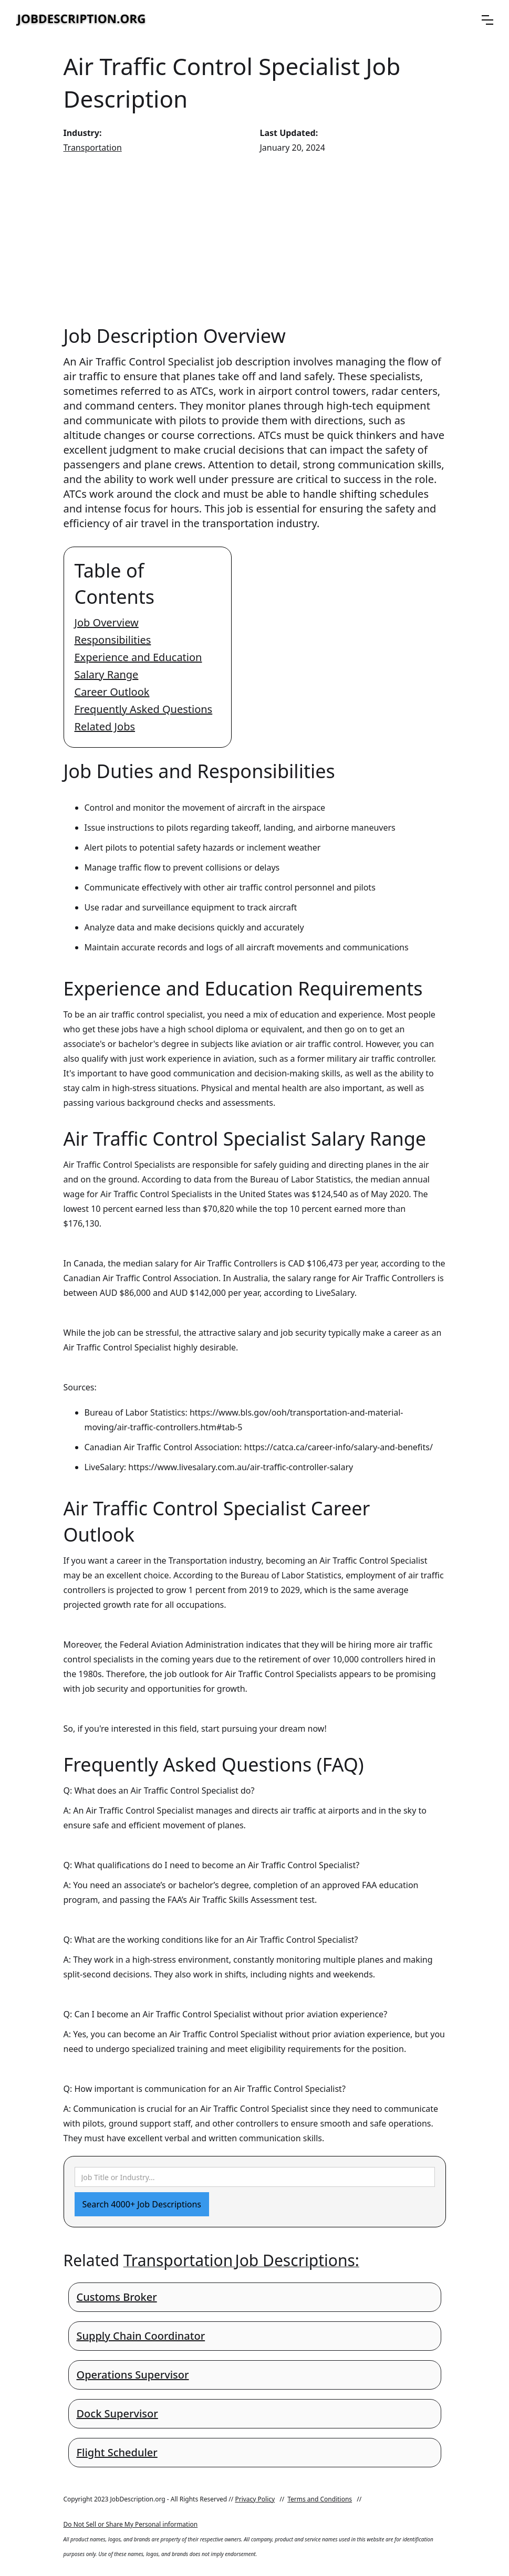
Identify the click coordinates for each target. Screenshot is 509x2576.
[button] (487, 20)
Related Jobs (105, 726)
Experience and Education (138, 657)
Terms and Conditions (319, 2499)
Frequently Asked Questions (144, 709)
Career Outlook (112, 692)
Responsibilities (113, 640)
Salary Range (107, 674)
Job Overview (107, 622)
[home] (81, 19)
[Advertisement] (255, 238)
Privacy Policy (255, 2499)
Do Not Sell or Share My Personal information (131, 2524)
